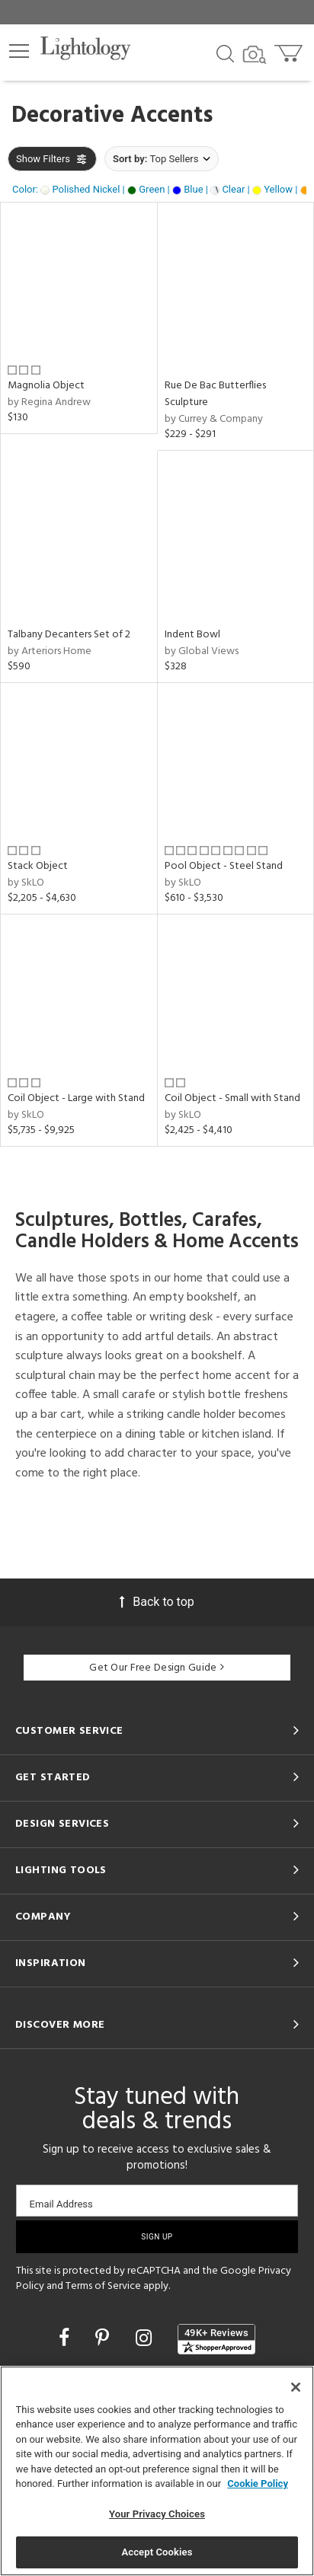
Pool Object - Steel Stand (224, 866)
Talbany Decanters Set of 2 (69, 634)
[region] (157, 2471)
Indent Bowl (192, 634)
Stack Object (38, 866)
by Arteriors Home (49, 651)
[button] (19, 51)
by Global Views (202, 651)
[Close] (295, 2387)
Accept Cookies (156, 2552)
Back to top (157, 1601)
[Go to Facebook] (66, 2338)
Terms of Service (103, 2286)
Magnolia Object (46, 385)
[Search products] (225, 52)
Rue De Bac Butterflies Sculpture (215, 394)
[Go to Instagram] (146, 2338)
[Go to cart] (290, 49)
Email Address (61, 2204)
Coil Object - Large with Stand (76, 1098)
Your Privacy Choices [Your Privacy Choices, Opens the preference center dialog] (157, 2514)
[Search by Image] (255, 55)
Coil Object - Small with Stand (232, 1098)
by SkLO (26, 883)
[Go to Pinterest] (104, 2338)
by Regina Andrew (49, 402)
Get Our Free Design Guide (156, 1668)
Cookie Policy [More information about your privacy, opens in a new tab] (257, 2483)
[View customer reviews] (216, 2339)
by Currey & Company (214, 419)
